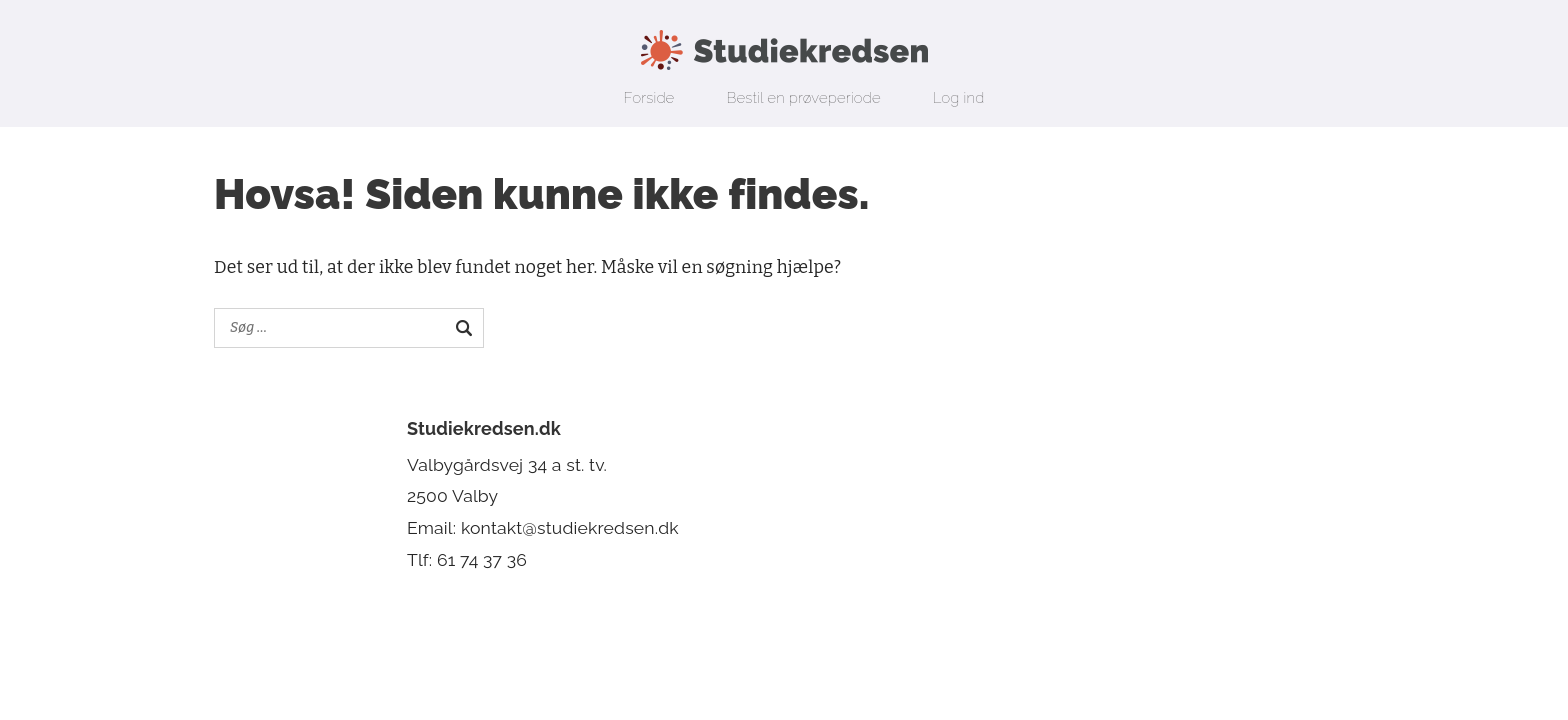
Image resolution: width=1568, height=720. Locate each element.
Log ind (959, 98)
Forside (649, 98)
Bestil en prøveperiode (803, 98)
